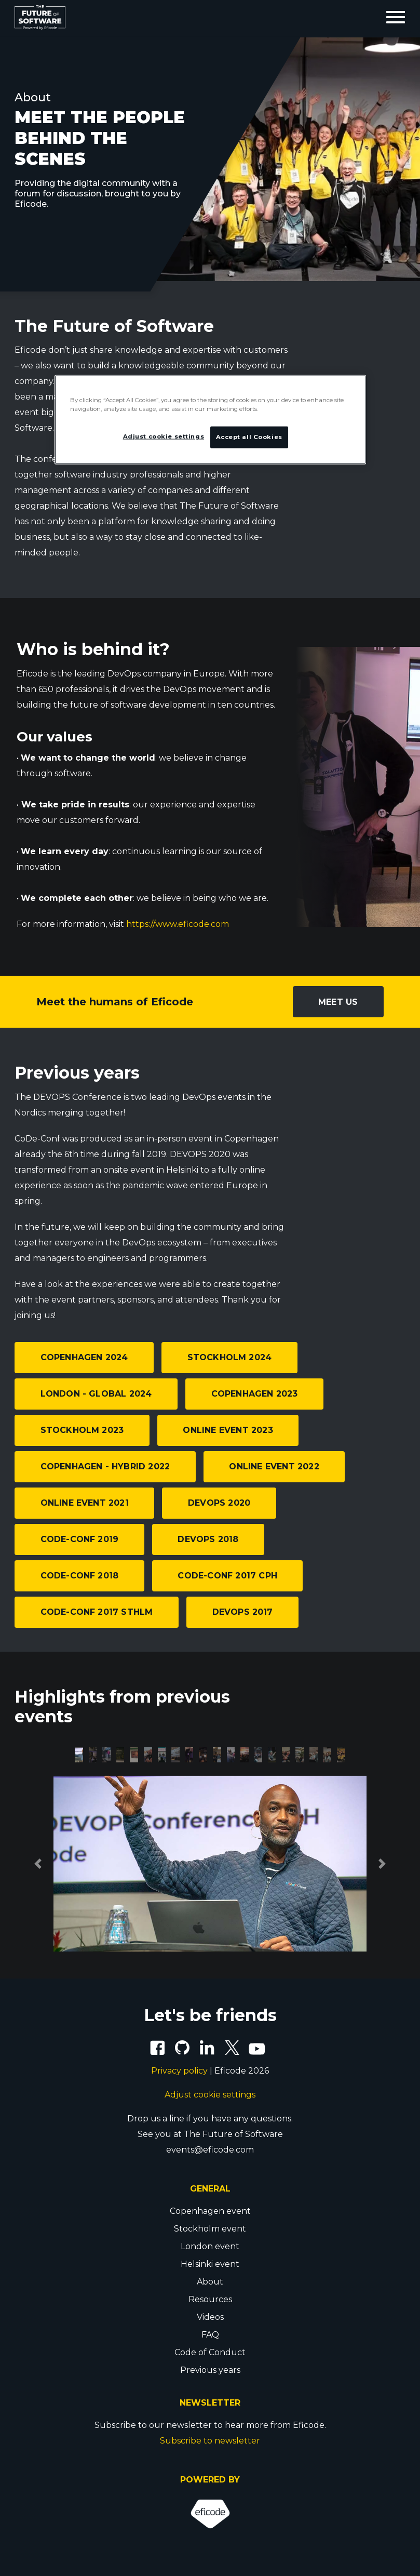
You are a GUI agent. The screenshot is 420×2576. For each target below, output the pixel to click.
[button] (37, 1864)
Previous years (210, 2370)
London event (210, 2246)
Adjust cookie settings (210, 2095)
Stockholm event (210, 2229)
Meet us (338, 1002)
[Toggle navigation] (396, 18)
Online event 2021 (84, 1503)
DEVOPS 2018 (208, 1539)
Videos (210, 2317)
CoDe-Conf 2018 (79, 1576)
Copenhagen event (210, 2211)
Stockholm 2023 (82, 1430)
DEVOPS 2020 (219, 1503)
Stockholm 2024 (229, 1357)
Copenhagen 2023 (254, 1394)
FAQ (210, 2335)
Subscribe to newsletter (210, 2441)
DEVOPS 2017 (242, 1612)
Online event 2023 (228, 1430)
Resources (210, 2299)
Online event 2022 (274, 1466)
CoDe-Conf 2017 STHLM (96, 1612)
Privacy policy (179, 2071)
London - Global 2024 (96, 1394)
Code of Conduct (210, 2352)
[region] (210, 419)
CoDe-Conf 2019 (79, 1539)
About (210, 2282)
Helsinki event (210, 2264)
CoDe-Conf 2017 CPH (227, 1576)
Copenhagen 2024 (84, 1357)
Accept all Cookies (249, 436)
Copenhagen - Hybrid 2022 (105, 1466)
